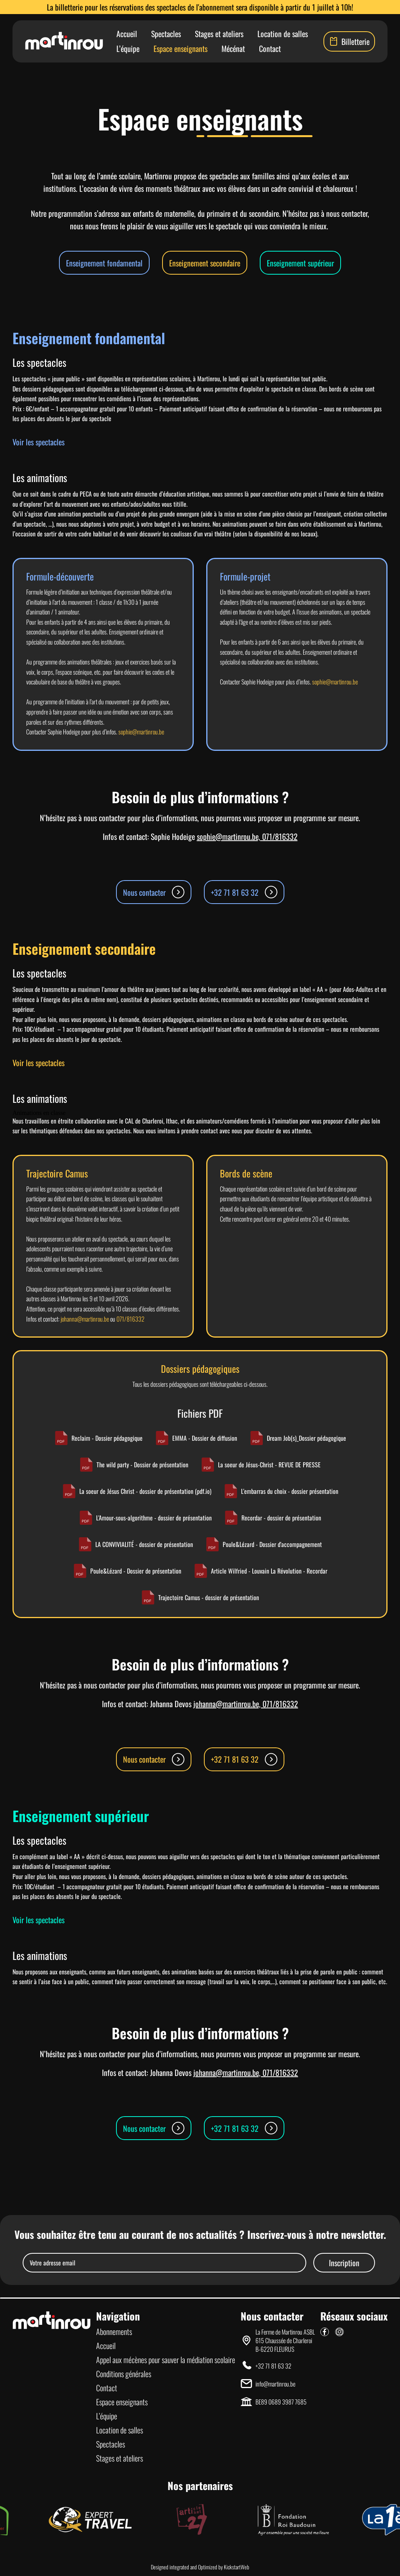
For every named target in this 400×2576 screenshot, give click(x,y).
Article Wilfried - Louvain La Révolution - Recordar (260, 1571)
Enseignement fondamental (104, 263)
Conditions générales (123, 2373)
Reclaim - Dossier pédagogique (98, 1438)
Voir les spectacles (38, 442)
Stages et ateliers (219, 33)
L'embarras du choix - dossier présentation (281, 1491)
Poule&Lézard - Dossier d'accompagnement (263, 1544)
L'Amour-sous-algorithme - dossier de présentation (145, 1518)
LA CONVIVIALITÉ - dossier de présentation (135, 1544)
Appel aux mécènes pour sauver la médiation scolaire (165, 2359)
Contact (270, 48)
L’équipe (127, 48)
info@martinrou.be (275, 2384)
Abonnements (114, 2331)
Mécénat (233, 48)
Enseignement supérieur (300, 263)
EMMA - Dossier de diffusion (196, 1438)
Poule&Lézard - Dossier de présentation (127, 1571)
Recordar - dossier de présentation (272, 1518)
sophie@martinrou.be (141, 731)
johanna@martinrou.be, (227, 1704)
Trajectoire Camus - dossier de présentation (200, 1597)
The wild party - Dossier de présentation (133, 1465)
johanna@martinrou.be (85, 1319)
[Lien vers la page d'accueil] (64, 41)
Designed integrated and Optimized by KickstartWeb (200, 2567)
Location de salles (282, 33)
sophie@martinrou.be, (229, 836)
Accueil (126, 33)
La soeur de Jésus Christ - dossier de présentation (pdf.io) (136, 1491)
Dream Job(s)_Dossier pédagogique (298, 1438)
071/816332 (280, 836)
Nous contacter (153, 892)
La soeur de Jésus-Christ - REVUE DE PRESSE (261, 1465)
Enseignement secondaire (204, 263)
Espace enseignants (180, 48)
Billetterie (349, 41)
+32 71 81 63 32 (244, 892)
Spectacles (166, 33)
